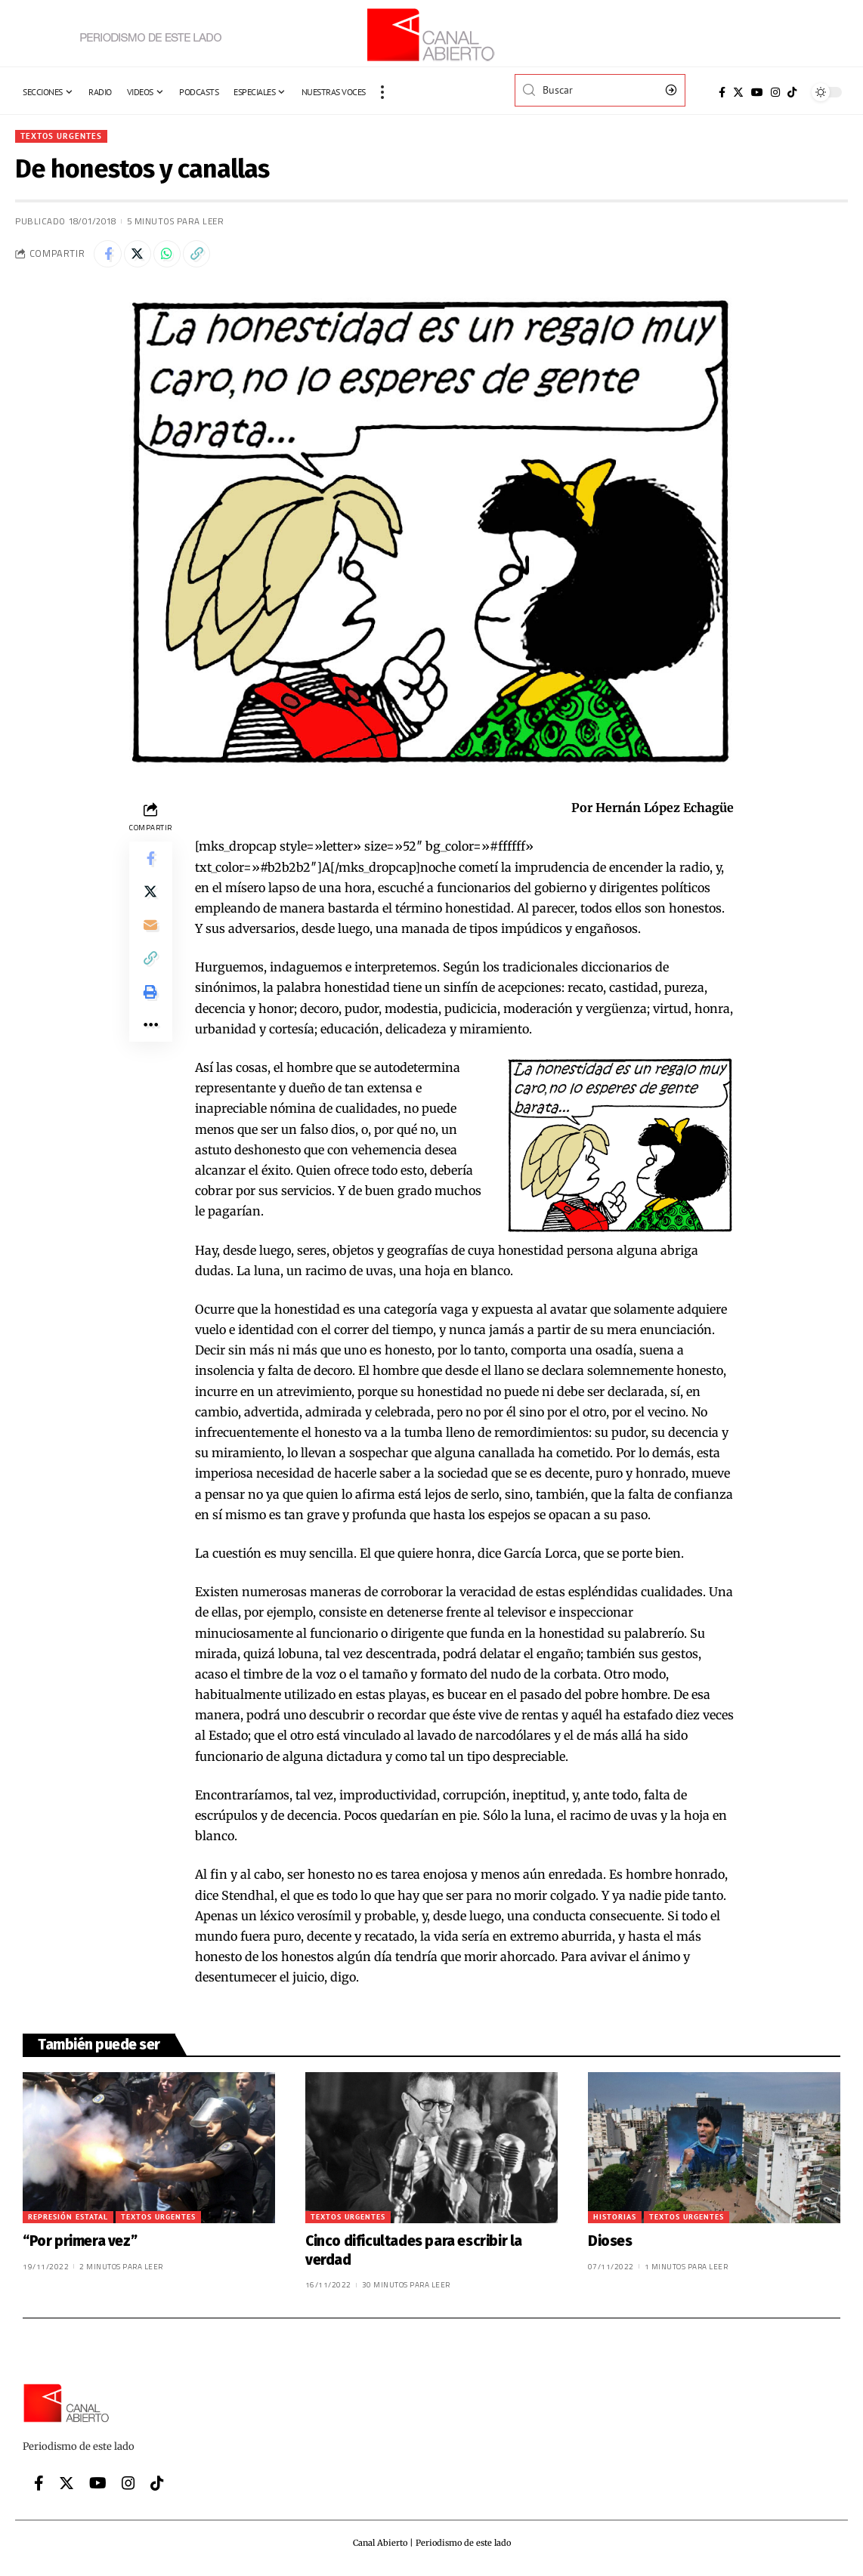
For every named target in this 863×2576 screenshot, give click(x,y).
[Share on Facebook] (109, 256)
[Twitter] (738, 92)
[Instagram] (775, 92)
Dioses (610, 2244)
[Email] (150, 935)
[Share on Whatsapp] (174, 256)
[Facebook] (722, 92)
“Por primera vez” (80, 2244)
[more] (382, 92)
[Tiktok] (792, 92)
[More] (150, 1044)
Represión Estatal (68, 2220)
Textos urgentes (63, 136)
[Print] (150, 1008)
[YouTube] (757, 92)
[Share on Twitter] (141, 256)
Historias (614, 2220)
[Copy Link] (206, 256)
